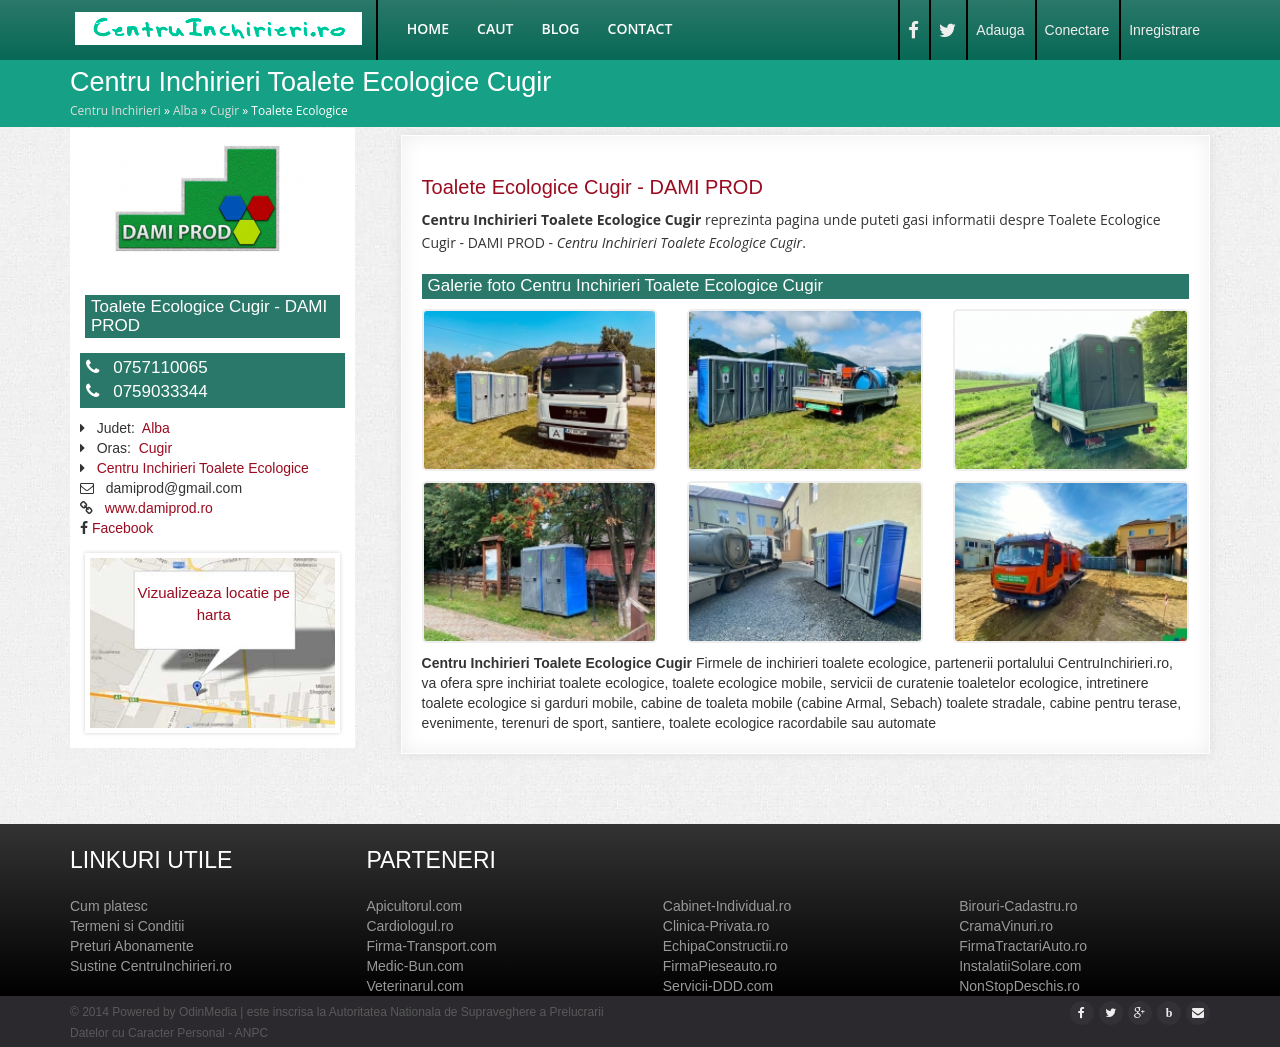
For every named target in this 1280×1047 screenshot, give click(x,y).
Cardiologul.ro (409, 926)
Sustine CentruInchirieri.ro (151, 966)
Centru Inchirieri (115, 110)
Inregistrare (1164, 30)
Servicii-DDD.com (718, 986)
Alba (185, 110)
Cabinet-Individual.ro (727, 906)
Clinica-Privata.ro (716, 926)
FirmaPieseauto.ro (720, 966)
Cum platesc (109, 906)
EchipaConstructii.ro (725, 946)
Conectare (1077, 30)
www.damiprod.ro (159, 508)
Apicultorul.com (414, 906)
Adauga (1000, 30)
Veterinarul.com (414, 986)
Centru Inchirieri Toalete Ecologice (203, 468)
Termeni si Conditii (127, 926)
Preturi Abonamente (132, 946)
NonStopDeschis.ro (1019, 986)
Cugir (224, 110)
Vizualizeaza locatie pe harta (214, 603)
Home (428, 28)
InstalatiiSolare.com (1020, 966)
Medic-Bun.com (414, 966)
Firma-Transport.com (431, 946)
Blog (561, 28)
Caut (495, 28)
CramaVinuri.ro (1006, 926)
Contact (640, 28)
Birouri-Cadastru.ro (1018, 906)
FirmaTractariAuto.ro (1023, 946)
